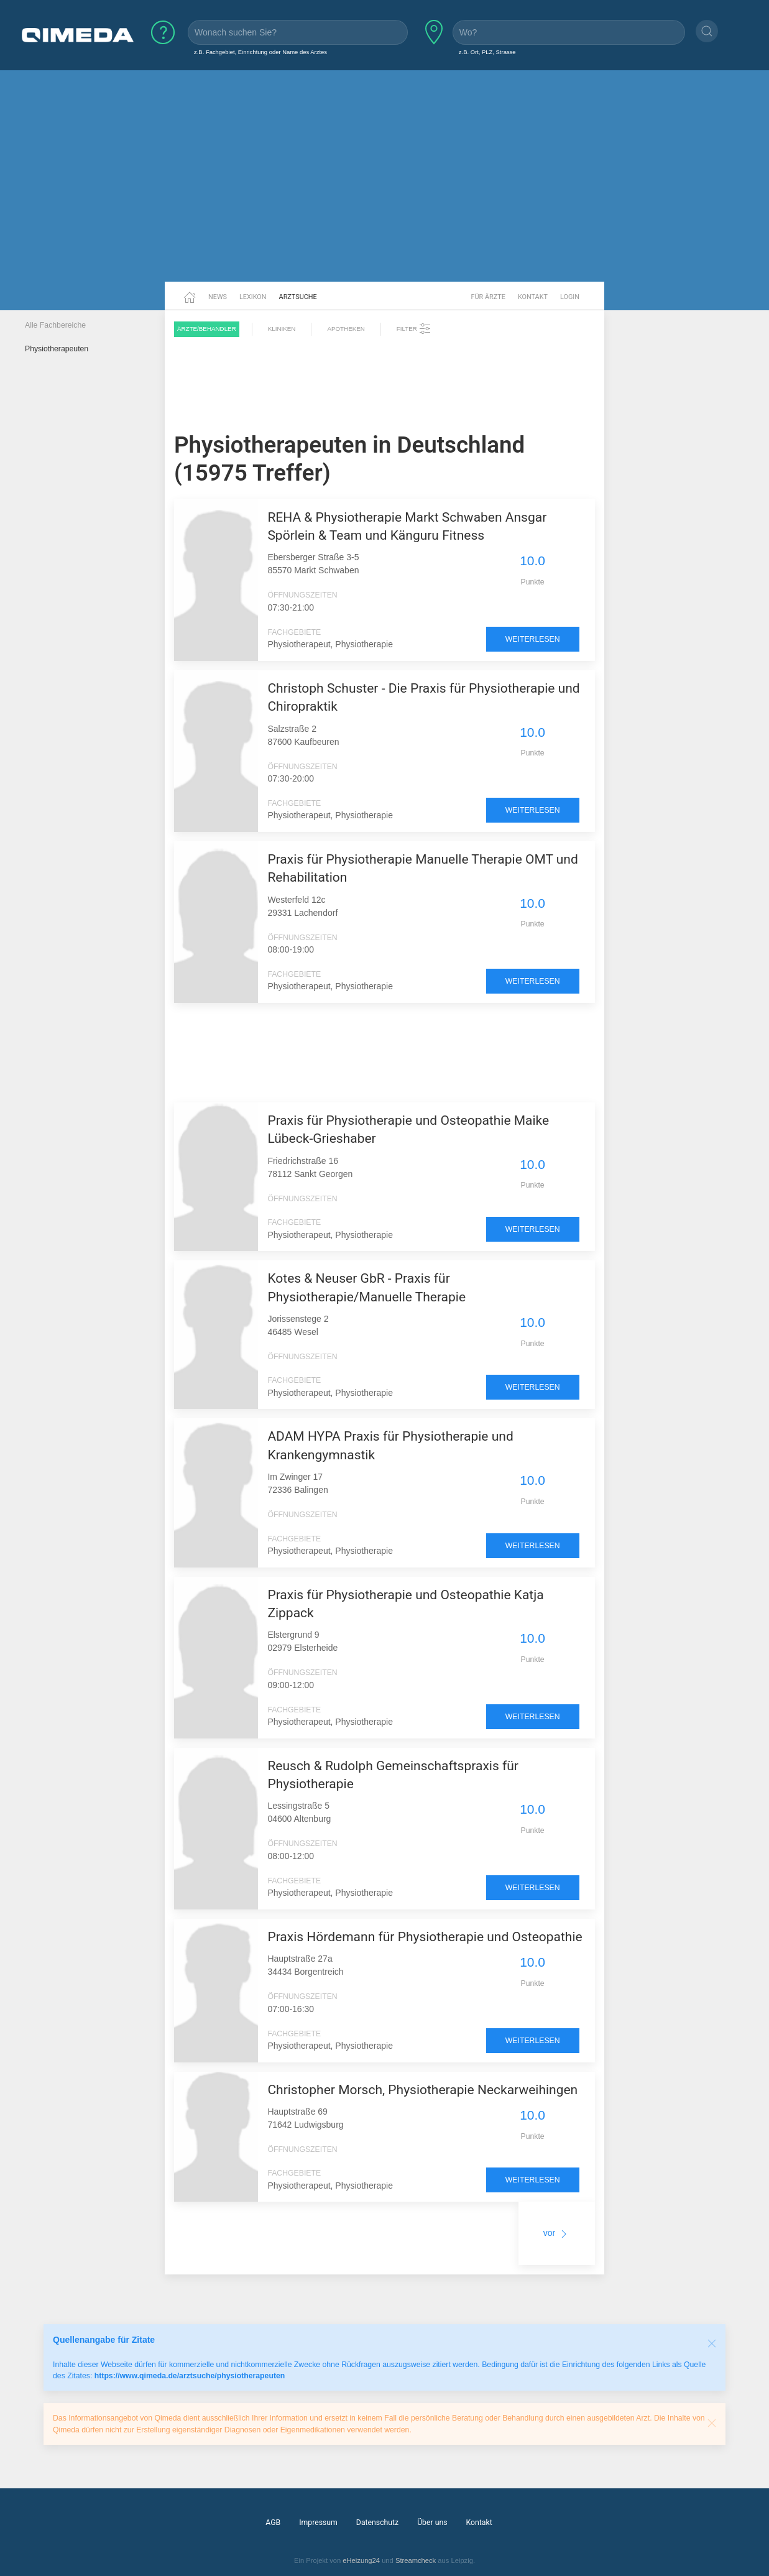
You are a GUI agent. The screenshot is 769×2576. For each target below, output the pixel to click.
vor (556, 2233)
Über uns (432, 2522)
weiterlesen (532, 639)
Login (569, 297)
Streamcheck (415, 2560)
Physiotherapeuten (56, 348)
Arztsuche (298, 297)
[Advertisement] (385, 185)
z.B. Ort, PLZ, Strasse (487, 51)
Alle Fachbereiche (55, 325)
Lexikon (253, 297)
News (217, 297)
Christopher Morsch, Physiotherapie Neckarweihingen (422, 2089)
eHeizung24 (361, 2560)
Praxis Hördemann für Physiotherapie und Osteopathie (424, 1936)
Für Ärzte (488, 297)
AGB (272, 2522)
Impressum (318, 2522)
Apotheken (345, 328)
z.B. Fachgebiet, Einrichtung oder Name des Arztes (260, 51)
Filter (414, 329)
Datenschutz (377, 2522)
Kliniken (282, 328)
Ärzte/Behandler (206, 328)
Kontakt (533, 297)
